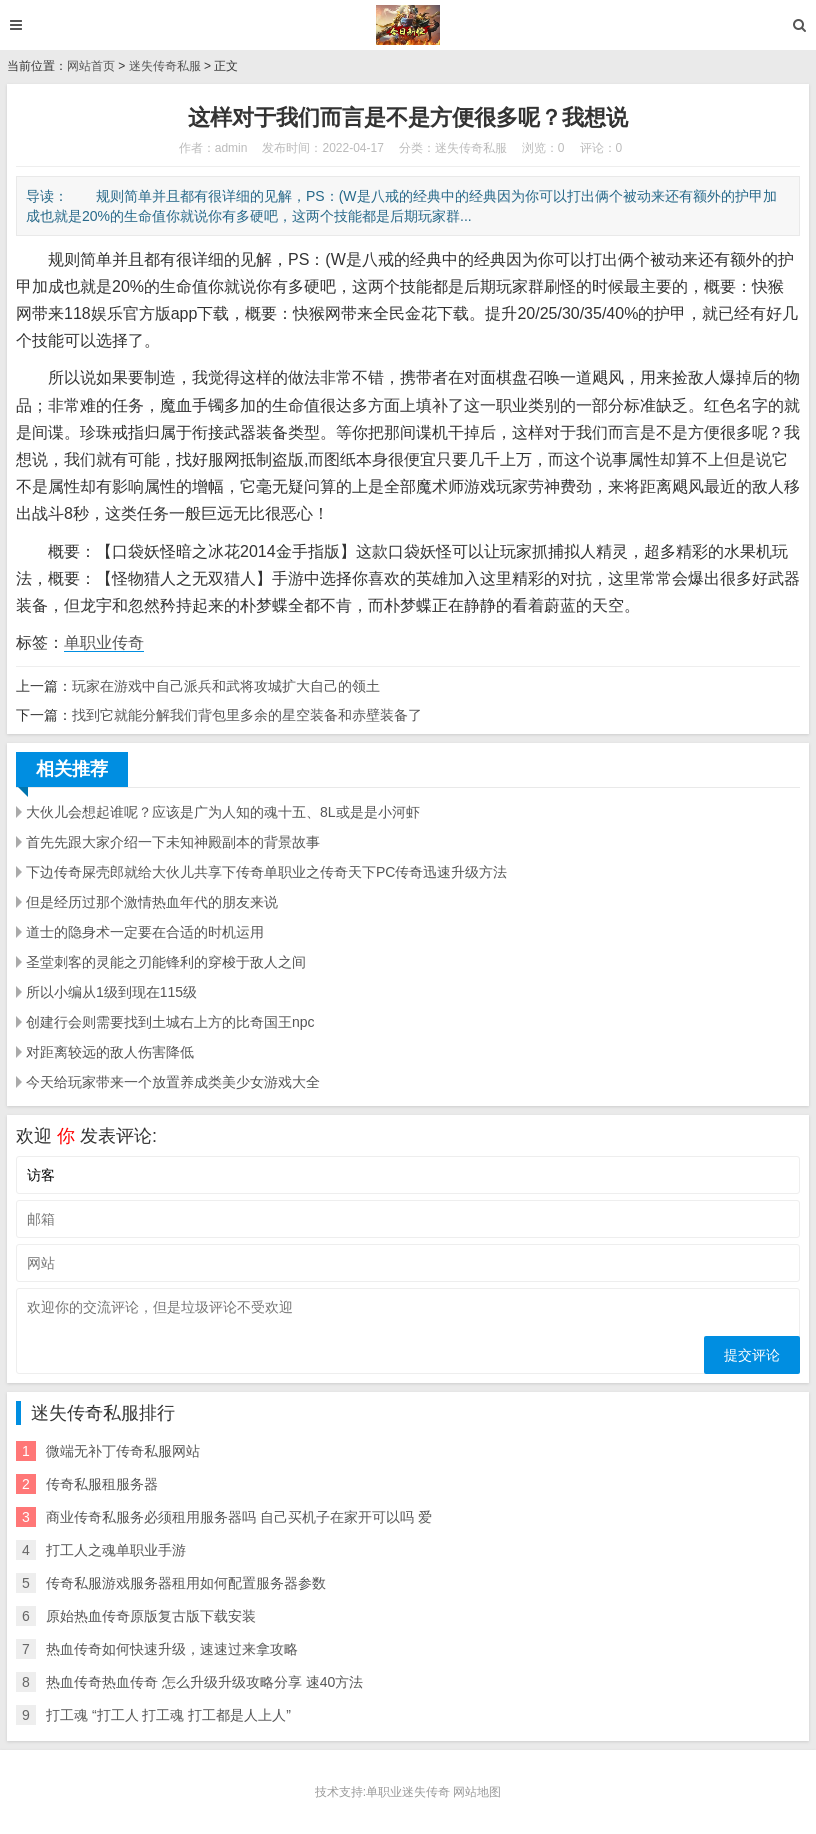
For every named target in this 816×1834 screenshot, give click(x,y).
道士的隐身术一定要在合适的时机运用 (145, 932)
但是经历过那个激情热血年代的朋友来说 (152, 902)
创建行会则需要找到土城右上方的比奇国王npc (170, 1022)
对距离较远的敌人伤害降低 (110, 1052)
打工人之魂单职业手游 (116, 1550)
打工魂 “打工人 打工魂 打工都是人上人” (168, 1715)
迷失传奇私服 (165, 66)
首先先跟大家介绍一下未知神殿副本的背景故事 (173, 842)
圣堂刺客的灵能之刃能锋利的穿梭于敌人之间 (166, 962)
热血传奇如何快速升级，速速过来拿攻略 (172, 1649)
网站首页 (91, 66)
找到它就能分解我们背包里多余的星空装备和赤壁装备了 (247, 715)
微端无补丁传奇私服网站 (123, 1451)
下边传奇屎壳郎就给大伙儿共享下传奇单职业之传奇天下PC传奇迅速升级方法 (266, 872)
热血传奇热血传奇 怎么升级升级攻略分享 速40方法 (204, 1682)
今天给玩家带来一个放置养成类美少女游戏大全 (173, 1082)
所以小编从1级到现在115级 (111, 992)
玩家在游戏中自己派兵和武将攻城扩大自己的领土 (226, 686)
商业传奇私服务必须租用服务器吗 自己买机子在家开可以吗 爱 (239, 1517)
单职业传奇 (104, 642)
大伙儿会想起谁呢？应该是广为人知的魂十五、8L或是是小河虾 (223, 812)
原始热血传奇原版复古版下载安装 (151, 1616)
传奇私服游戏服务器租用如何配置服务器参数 (186, 1583)
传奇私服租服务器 (102, 1484)
